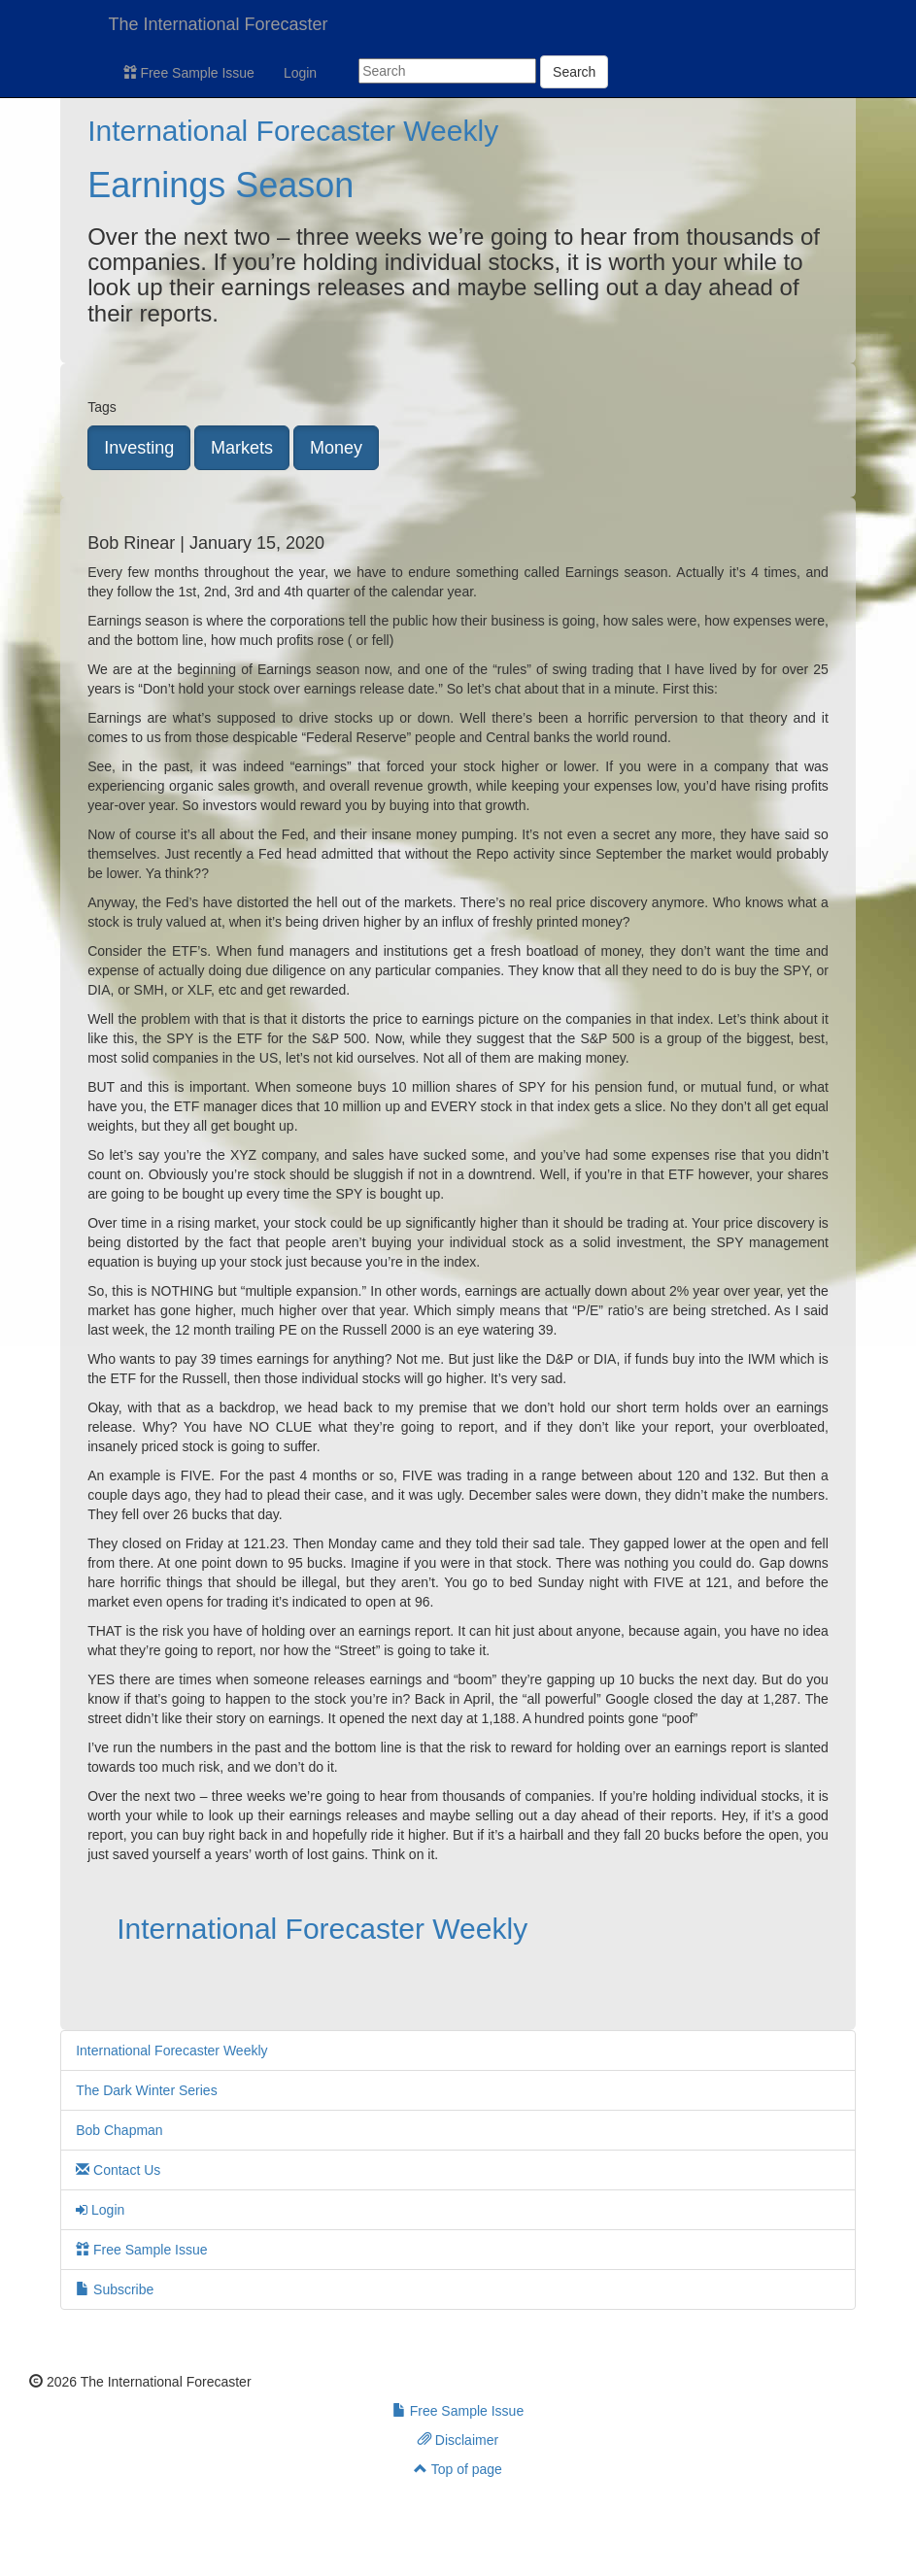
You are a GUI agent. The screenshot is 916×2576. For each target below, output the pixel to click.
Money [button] (336, 448)
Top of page (458, 2469)
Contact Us (118, 2170)
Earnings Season (220, 185)
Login (300, 73)
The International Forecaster (218, 24)
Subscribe (114, 2289)
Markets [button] (242, 448)
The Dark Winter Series (146, 2090)
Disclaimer (458, 2440)
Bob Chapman (119, 2130)
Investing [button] (139, 448)
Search (574, 72)
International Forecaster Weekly (292, 131)
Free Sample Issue (188, 73)
